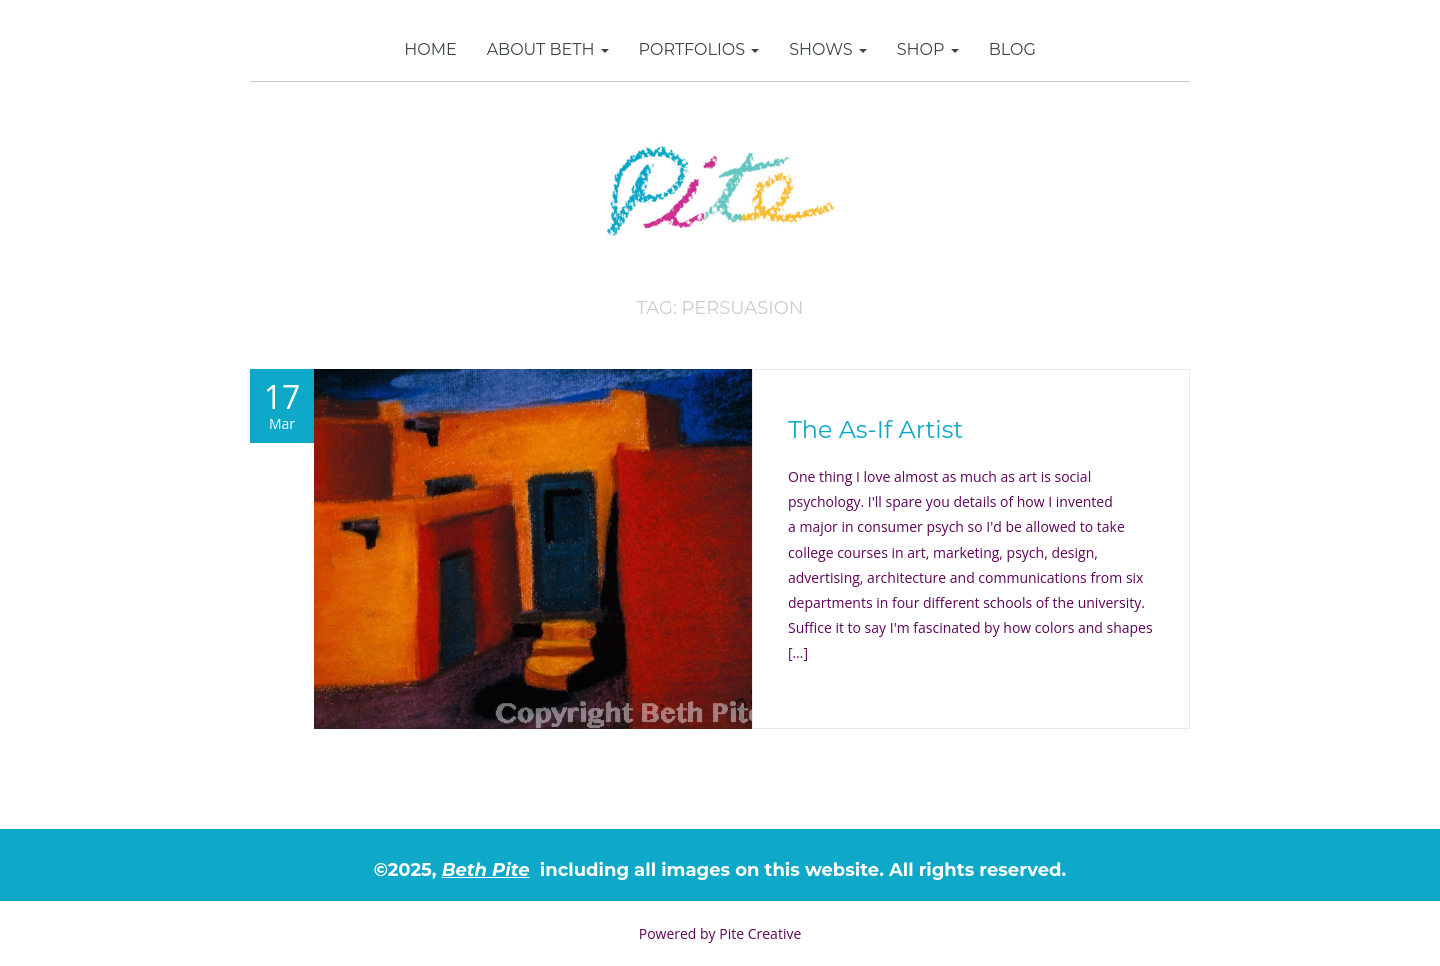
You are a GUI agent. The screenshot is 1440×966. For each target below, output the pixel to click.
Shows (828, 49)
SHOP (928, 49)
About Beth (548, 49)
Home (430, 49)
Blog (1012, 49)
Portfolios (699, 49)
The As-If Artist (875, 429)
